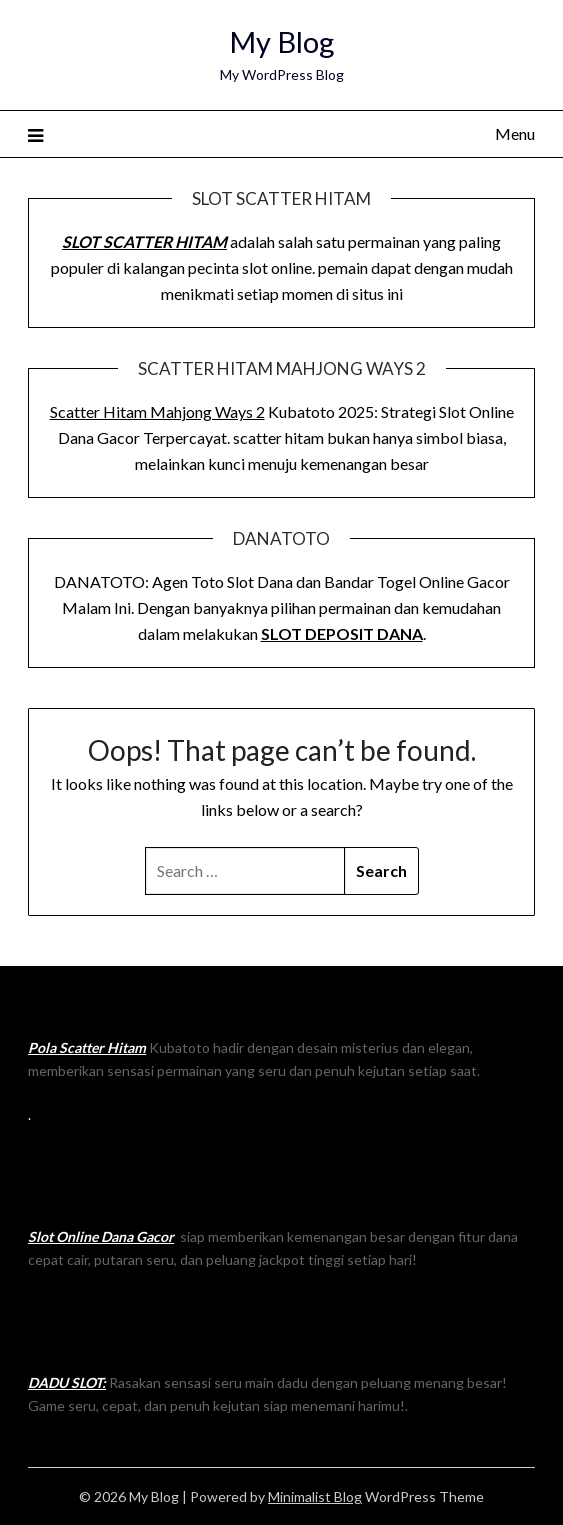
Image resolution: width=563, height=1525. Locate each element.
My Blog (281, 41)
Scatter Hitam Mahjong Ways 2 (157, 411)
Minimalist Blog (315, 1496)
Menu (515, 133)
